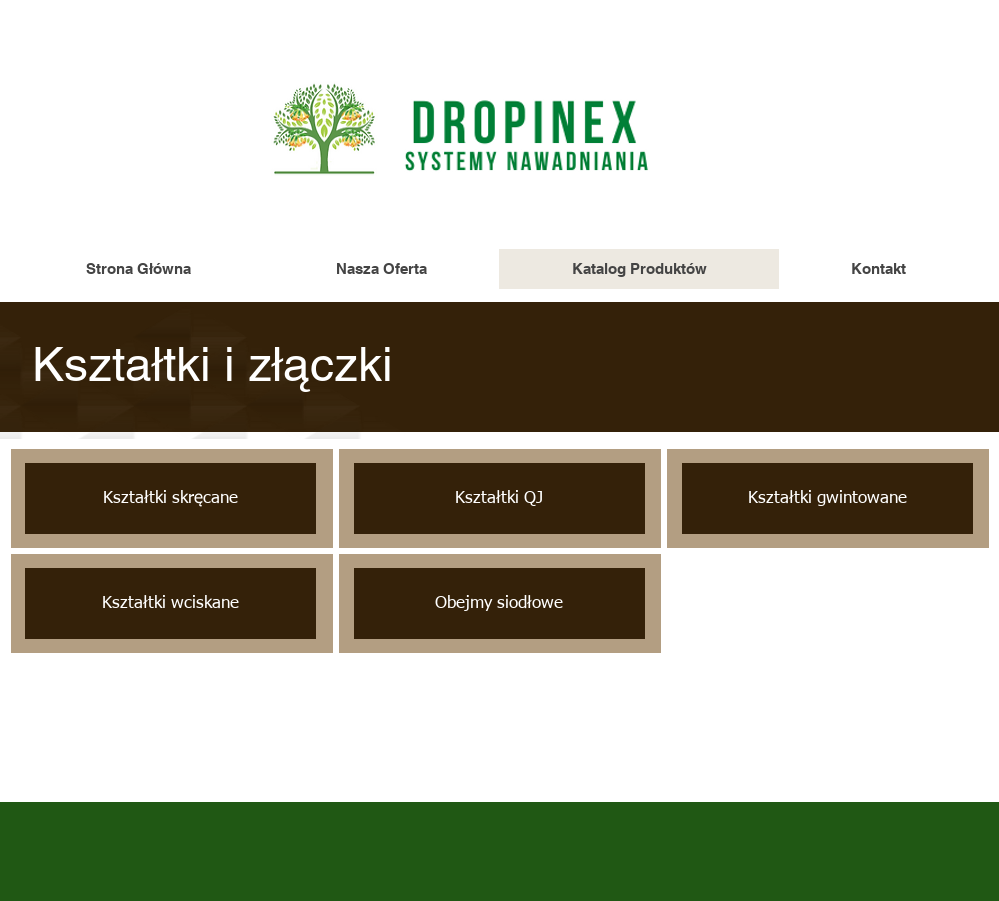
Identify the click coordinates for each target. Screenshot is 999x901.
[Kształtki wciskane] (170, 603)
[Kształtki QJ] (499, 498)
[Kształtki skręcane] (170, 498)
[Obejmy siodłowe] (499, 603)
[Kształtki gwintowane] (827, 498)
